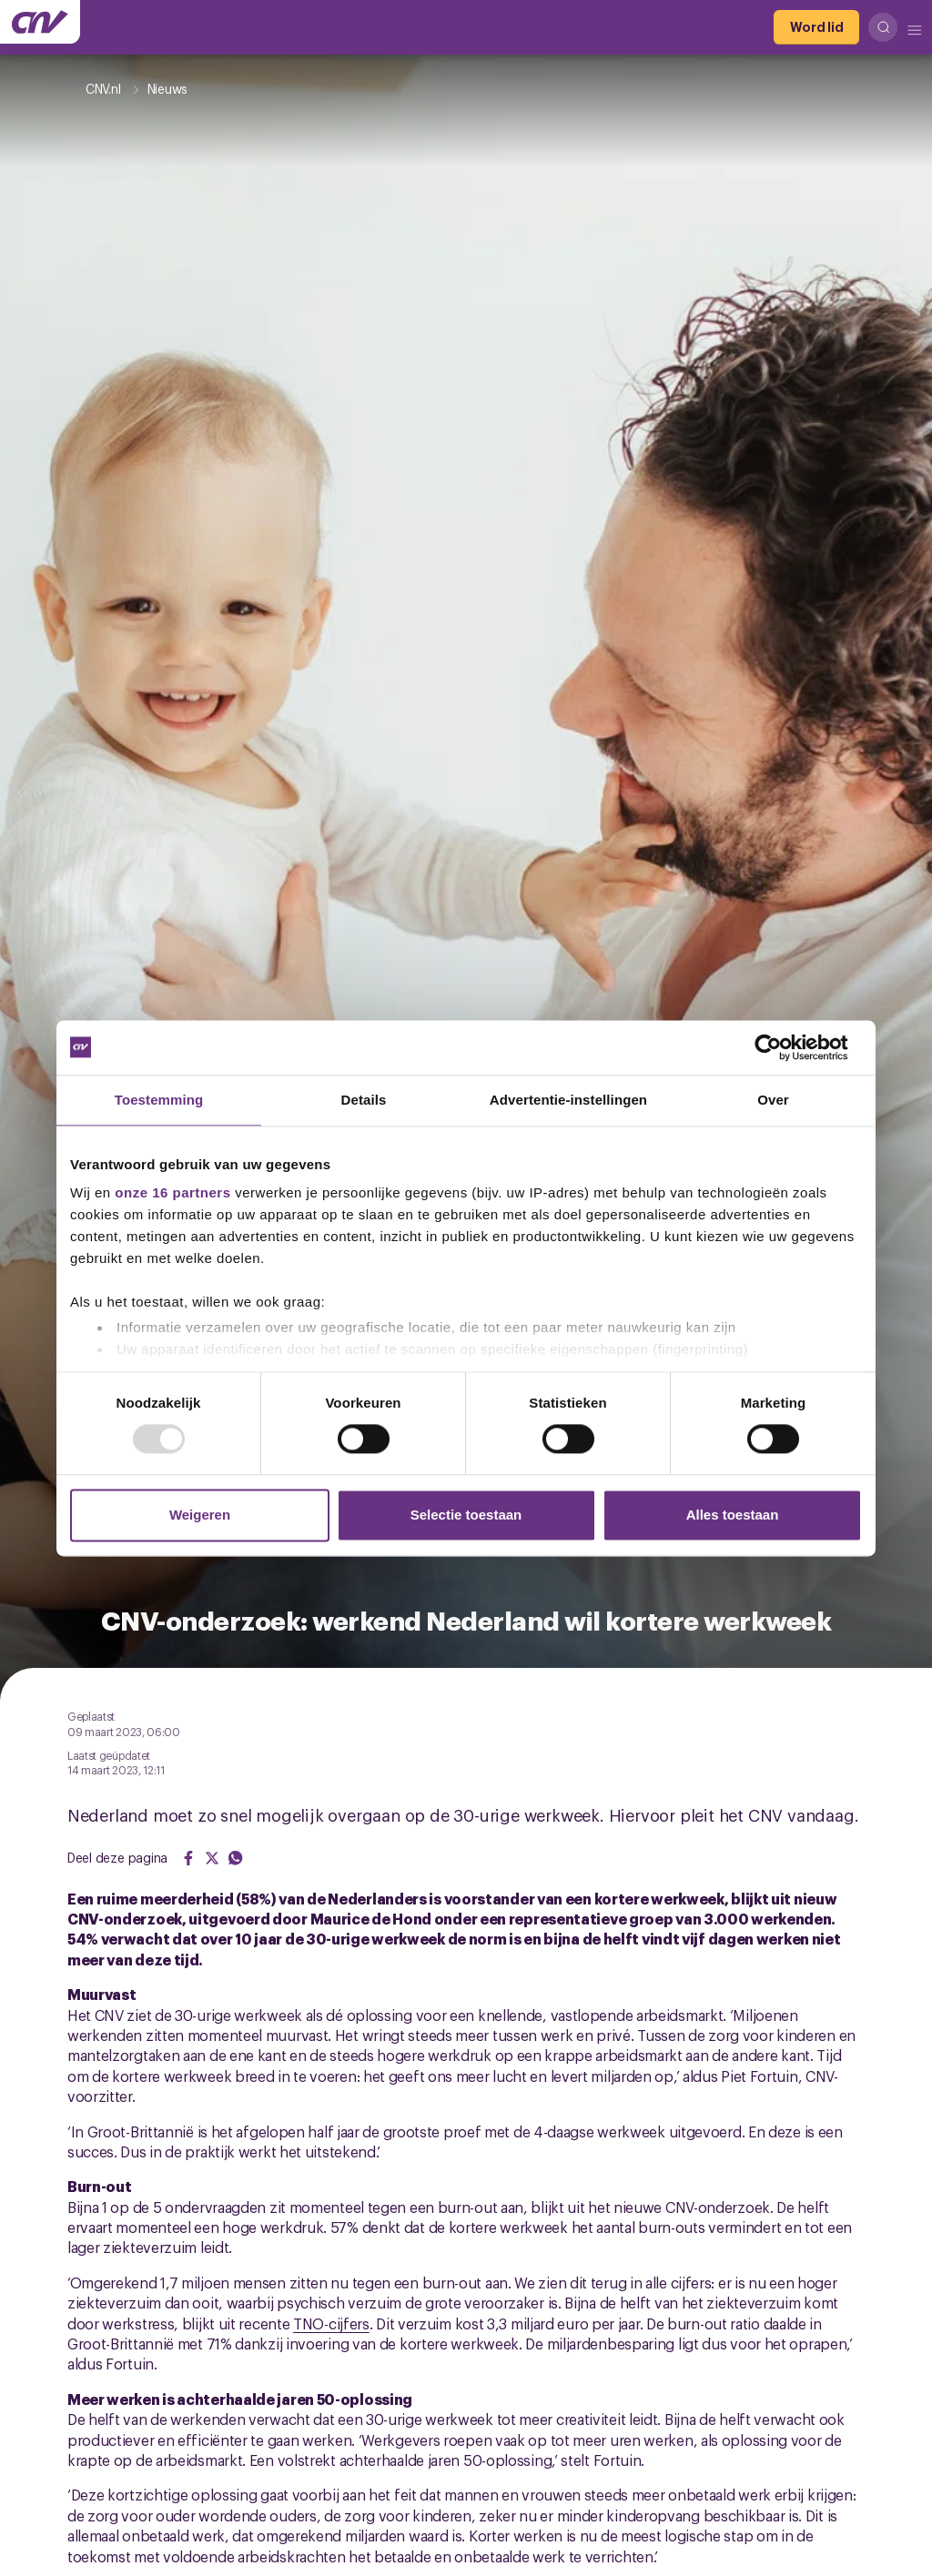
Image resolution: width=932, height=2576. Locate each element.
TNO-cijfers (331, 2323)
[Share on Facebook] (188, 1858)
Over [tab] (773, 1099)
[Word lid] (816, 27)
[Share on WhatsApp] (235, 1858)
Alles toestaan (732, 1514)
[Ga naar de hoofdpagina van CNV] (40, 22)
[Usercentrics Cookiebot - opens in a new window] (782, 1047)
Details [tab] (364, 1099)
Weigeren (199, 1514)
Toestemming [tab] (159, 1099)
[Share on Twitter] (212, 1858)
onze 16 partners (172, 1192)
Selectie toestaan (466, 1514)
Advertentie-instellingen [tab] (568, 1099)
